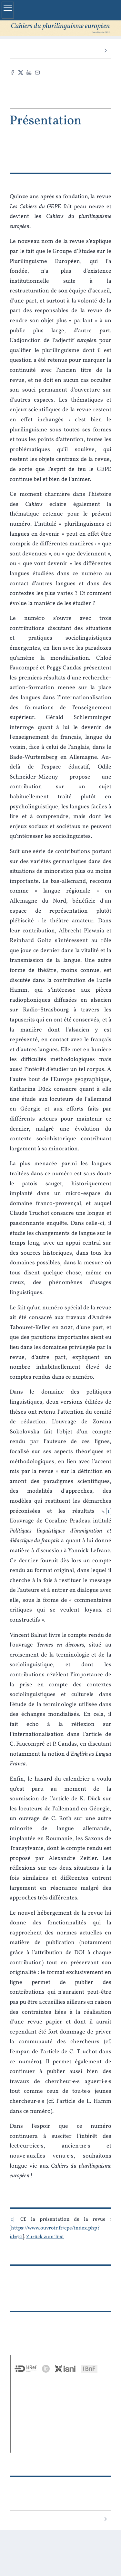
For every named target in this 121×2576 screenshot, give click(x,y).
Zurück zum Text (45, 2236)
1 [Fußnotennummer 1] (12, 2219)
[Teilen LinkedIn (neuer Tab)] (29, 72)
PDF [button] (58, 94)
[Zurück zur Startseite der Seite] (60, 28)
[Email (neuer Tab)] (37, 72)
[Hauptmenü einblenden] (8, 10)
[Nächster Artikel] (105, 50)
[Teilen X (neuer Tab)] (20, 72)
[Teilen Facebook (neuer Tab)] (12, 72)
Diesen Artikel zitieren (58, 83)
